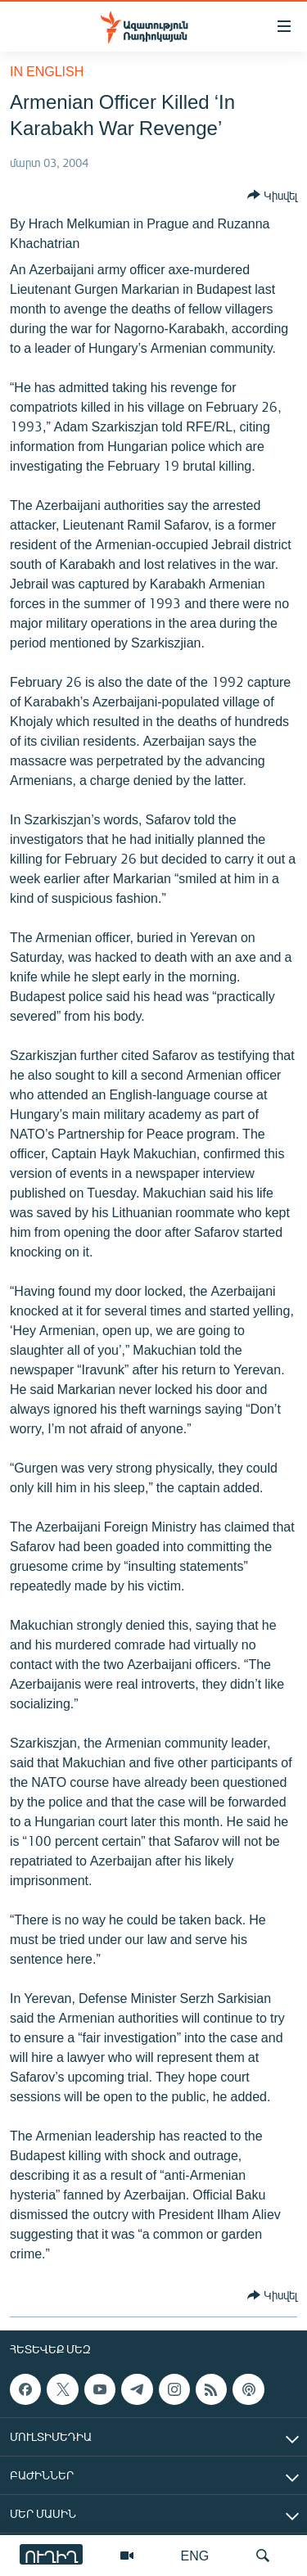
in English (47, 71)
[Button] (272, 195)
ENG (195, 2555)
